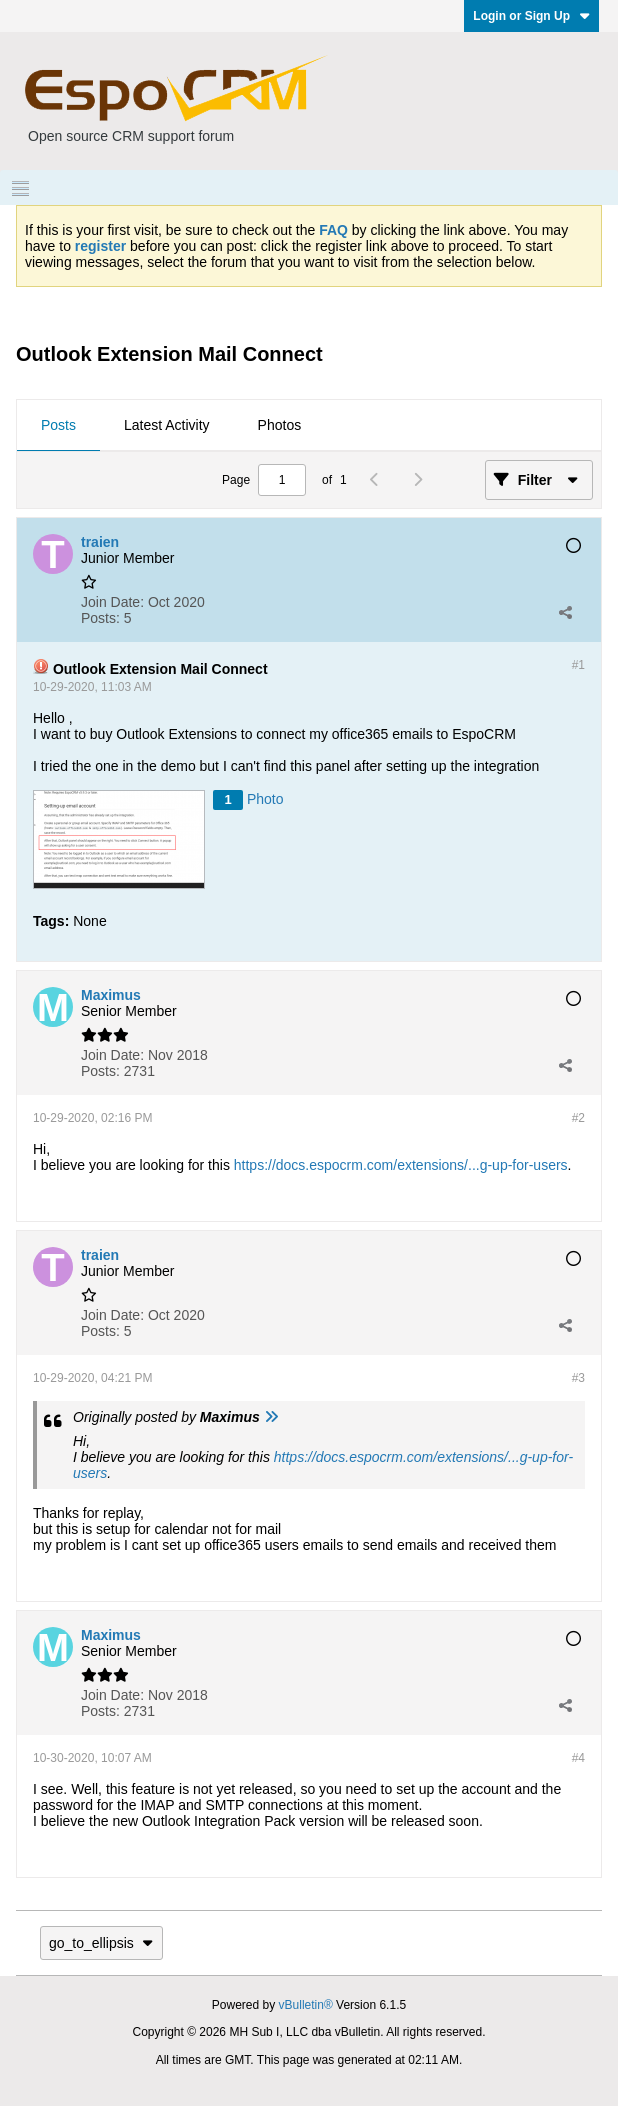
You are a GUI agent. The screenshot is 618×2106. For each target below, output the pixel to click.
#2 (578, 1118)
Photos (280, 425)
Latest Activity (167, 425)
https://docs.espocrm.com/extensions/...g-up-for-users (401, 1165)
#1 (578, 665)
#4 (578, 1758)
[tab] (58, 426)
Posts (58, 425)
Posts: (100, 618)
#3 (578, 1378)
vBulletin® (306, 2005)
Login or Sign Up (531, 16)
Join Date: (112, 602)
